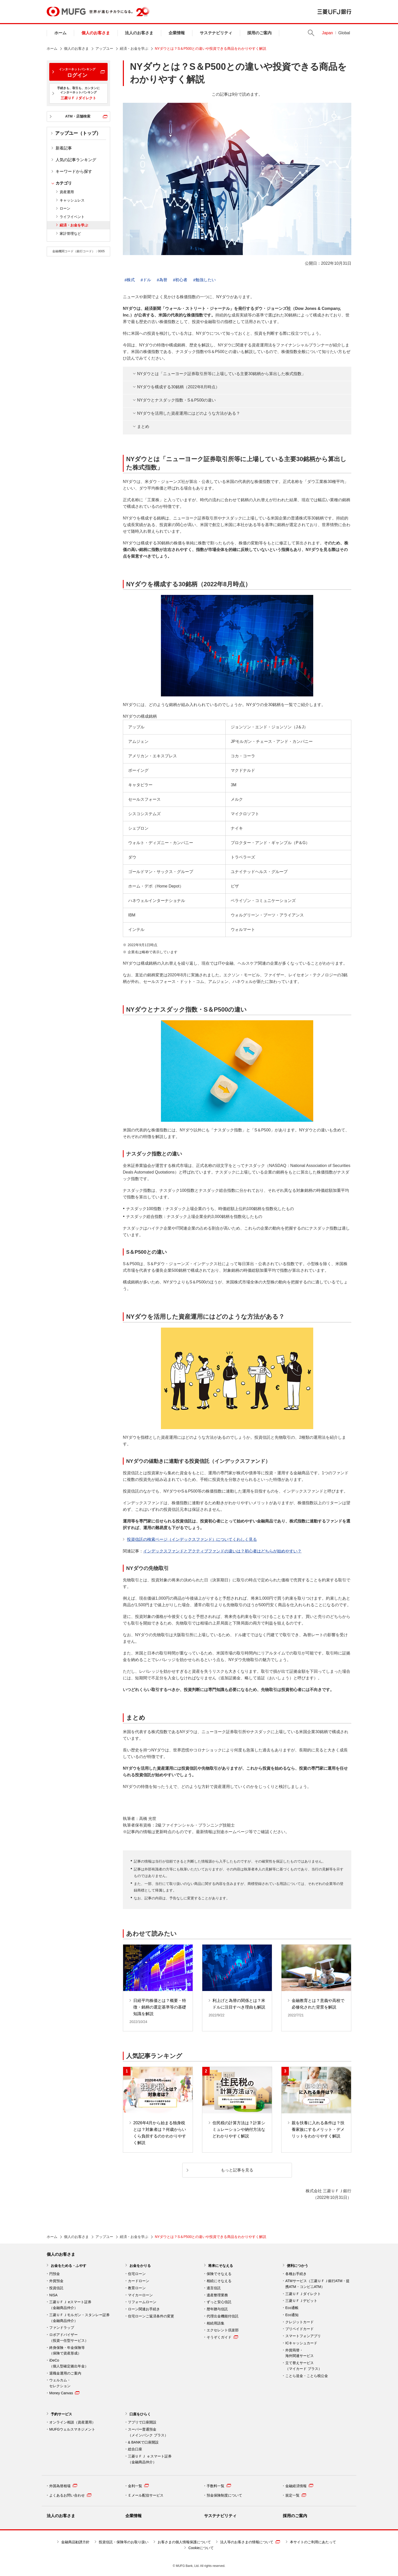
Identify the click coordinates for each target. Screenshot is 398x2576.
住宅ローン (137, 2274)
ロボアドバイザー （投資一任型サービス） (68, 2338)
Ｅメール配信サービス (145, 2495)
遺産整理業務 (217, 2295)
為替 (163, 280)
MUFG (66, 11)
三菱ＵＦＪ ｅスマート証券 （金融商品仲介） (150, 2459)
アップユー (104, 48)
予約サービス (61, 2414)
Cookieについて (201, 2548)
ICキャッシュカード (301, 2343)
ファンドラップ (61, 2328)
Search (311, 33)
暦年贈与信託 (217, 2309)
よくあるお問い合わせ (70, 2495)
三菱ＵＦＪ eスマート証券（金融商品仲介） (70, 2305)
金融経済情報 (299, 2486)
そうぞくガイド (222, 2337)
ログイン (77, 73)
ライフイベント (72, 217)
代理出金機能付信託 (223, 2316)
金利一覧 (138, 2486)
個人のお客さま (95, 33)
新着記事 (64, 148)
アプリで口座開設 (142, 2422)
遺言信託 (214, 2288)
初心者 (181, 280)
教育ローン (137, 2288)
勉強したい (205, 280)
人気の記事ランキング (76, 160)
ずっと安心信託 (219, 2302)
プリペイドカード (299, 2329)
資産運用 (67, 192)
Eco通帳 (291, 2308)
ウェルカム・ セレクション (60, 2383)
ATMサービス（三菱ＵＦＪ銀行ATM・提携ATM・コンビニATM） (317, 2284)
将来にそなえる (220, 2266)
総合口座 (135, 2449)
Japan (327, 33)
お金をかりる (140, 2266)
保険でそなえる (219, 2274)
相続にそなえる (219, 2281)
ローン (65, 208)
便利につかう (297, 2266)
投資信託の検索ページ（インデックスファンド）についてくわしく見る (192, 1539)
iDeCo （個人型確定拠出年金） (68, 2363)
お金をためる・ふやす (68, 2266)
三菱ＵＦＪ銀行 (334, 11)
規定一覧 (295, 2495)
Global (344, 33)
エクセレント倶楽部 (223, 2330)
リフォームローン (142, 2302)
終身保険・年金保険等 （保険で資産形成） (67, 2350)
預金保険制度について (224, 2495)
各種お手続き (296, 2274)
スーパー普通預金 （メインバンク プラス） (148, 2432)
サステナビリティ (216, 33)
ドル (147, 280)
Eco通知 (291, 2315)
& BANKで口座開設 (143, 2442)
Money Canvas (64, 2393)
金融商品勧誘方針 (75, 2542)
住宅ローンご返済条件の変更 (151, 2316)
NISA (53, 2295)
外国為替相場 (63, 2486)
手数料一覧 (219, 2486)
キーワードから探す (74, 171)
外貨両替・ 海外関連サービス (299, 2353)
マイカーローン (140, 2295)
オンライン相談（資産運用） (72, 2422)
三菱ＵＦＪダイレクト (303, 2294)
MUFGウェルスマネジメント (72, 2429)
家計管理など (70, 233)
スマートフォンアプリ (303, 2336)
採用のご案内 (259, 33)
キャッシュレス (72, 200)
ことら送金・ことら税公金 (306, 2376)
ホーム (60, 33)
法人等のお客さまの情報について (250, 2542)
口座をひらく (140, 2414)
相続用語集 (215, 2323)
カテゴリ (64, 183)
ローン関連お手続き (144, 2309)
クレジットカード (299, 2322)
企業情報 (177, 33)
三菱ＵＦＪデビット (301, 2301)
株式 (131, 280)
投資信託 (56, 2288)
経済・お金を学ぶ (134, 48)
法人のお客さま (139, 33)
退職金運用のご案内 (65, 2373)
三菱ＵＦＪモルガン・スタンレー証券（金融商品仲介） (79, 2318)
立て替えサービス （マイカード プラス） (303, 2366)
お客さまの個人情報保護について (184, 2542)
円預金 (54, 2274)
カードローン (138, 2281)
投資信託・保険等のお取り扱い (123, 2542)
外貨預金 (56, 2281)
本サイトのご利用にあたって (313, 2542)
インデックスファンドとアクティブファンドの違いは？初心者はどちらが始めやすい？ (222, 1551)
